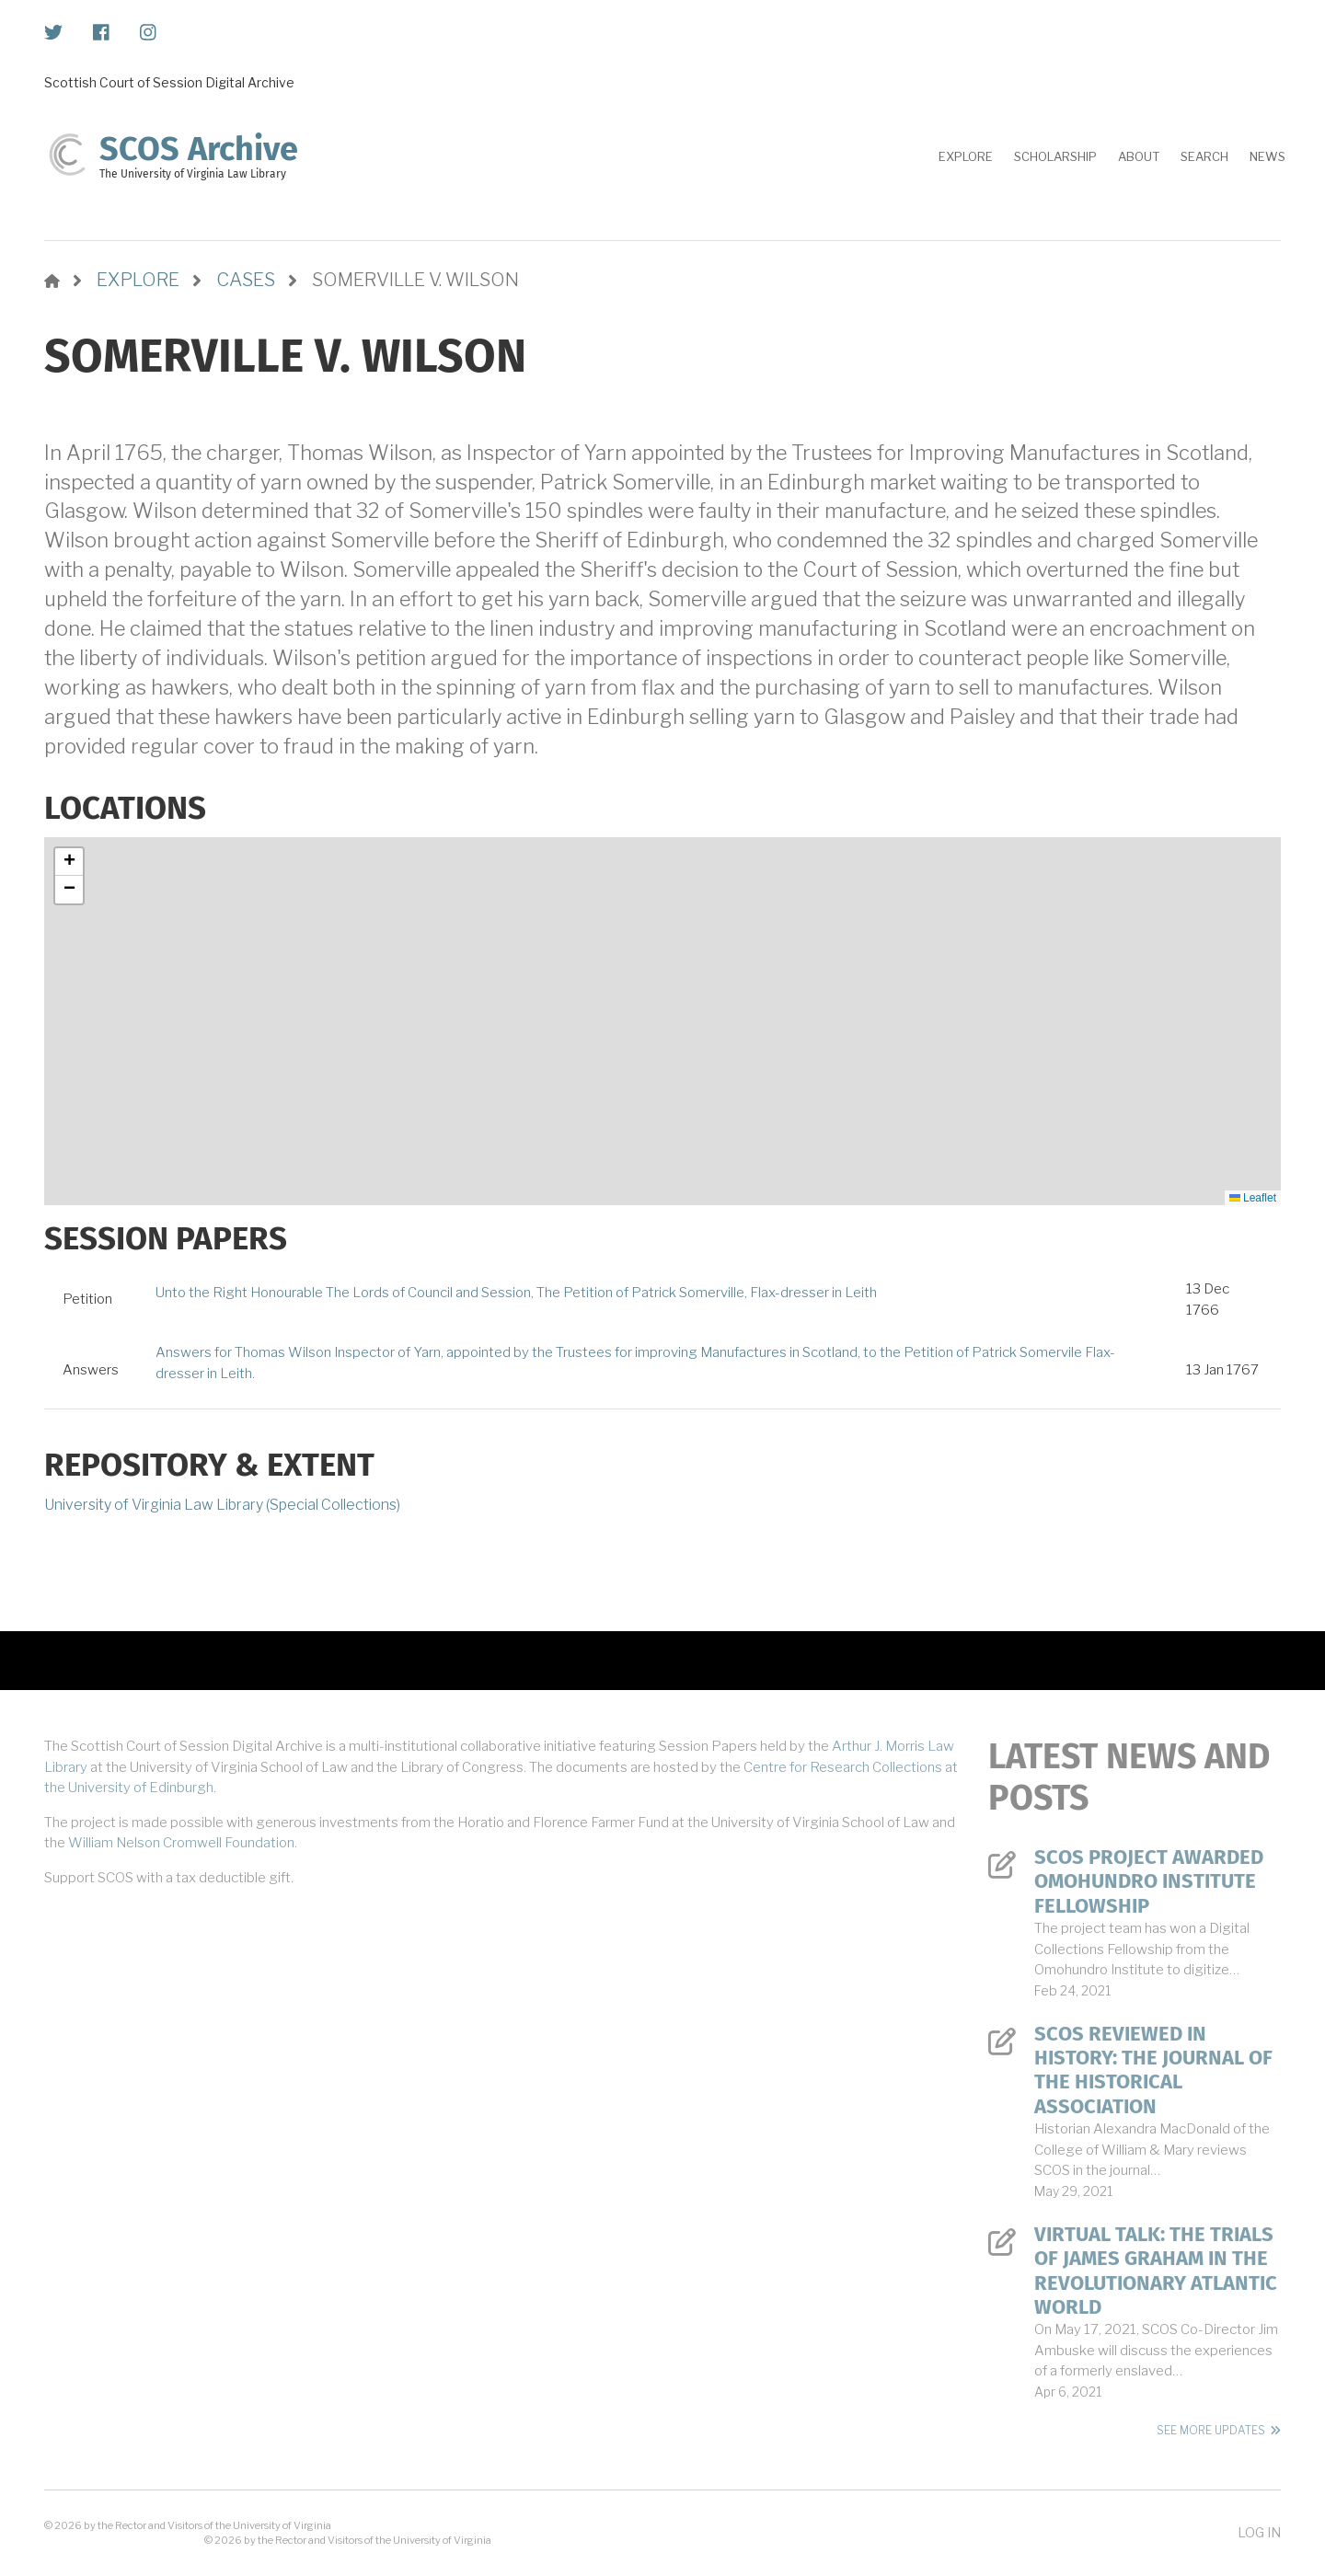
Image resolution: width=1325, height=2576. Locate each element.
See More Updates (1211, 2430)
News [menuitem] (1267, 156)
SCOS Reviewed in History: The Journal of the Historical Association (1153, 2070)
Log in (1259, 2532)
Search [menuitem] (1204, 156)
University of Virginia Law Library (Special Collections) (222, 1504)
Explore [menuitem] (966, 156)
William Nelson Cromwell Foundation (181, 1842)
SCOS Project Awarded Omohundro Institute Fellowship (1148, 1882)
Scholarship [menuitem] (1055, 156)
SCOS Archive (198, 149)
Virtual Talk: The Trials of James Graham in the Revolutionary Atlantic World (1155, 2271)
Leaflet (1252, 1197)
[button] (69, 862)
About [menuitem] (1138, 156)
